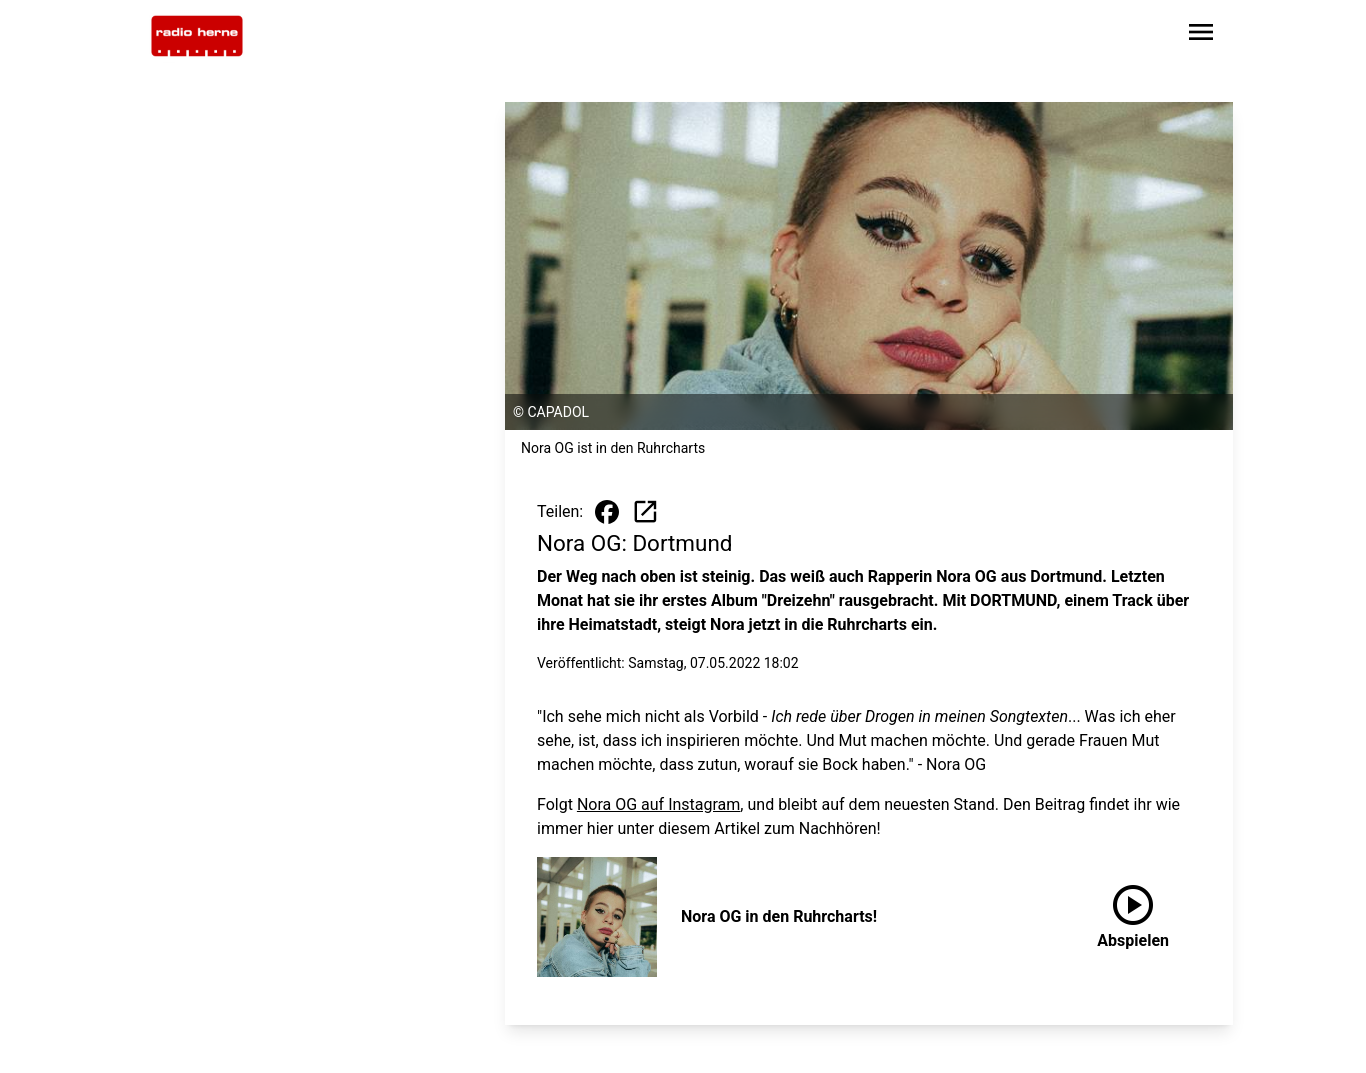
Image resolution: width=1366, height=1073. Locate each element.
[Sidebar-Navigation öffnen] (1201, 35)
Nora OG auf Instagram (658, 804)
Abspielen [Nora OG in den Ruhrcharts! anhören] (1133, 913)
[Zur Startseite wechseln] (197, 36)
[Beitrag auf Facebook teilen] (607, 512)
